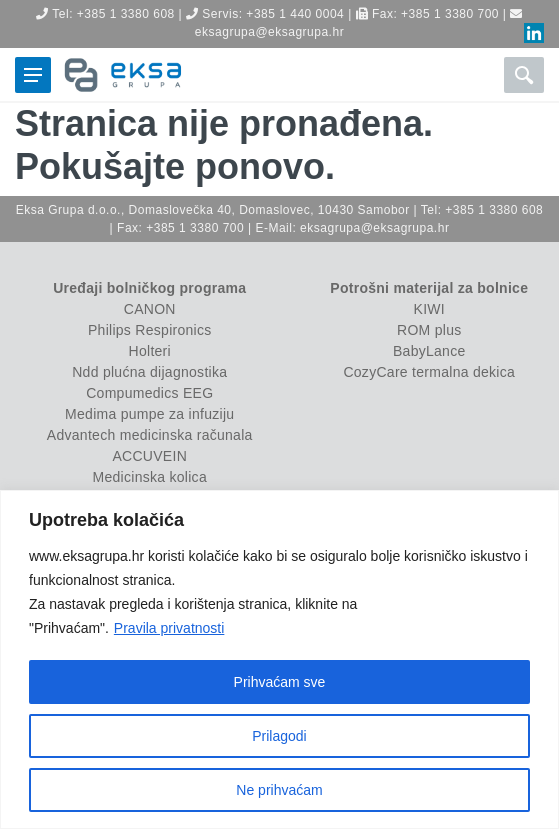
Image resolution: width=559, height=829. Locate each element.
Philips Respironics (150, 330)
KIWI (429, 309)
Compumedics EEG (149, 393)
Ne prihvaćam (279, 790)
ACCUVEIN (149, 456)
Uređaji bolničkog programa (149, 288)
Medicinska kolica (150, 477)
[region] (279, 659)
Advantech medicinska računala (150, 435)
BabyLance (429, 351)
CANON (150, 309)
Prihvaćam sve (280, 682)
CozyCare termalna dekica (429, 372)
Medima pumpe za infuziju (149, 414)
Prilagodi (279, 736)
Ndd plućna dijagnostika (149, 372)
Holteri (150, 351)
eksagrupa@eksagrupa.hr (269, 32)
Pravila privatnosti (169, 628)
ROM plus (429, 330)
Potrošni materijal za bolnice (429, 288)
